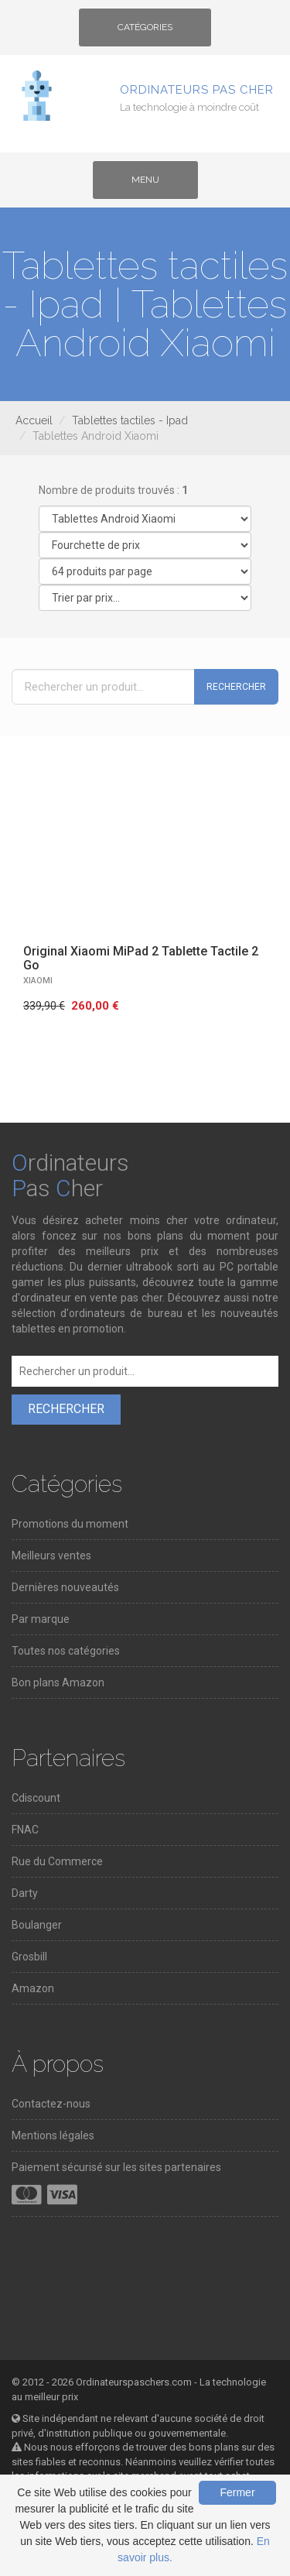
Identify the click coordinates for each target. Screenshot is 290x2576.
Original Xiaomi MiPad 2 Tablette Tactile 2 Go (140, 958)
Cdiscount (36, 1798)
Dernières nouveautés (65, 1587)
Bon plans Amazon (58, 1682)
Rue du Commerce (57, 1861)
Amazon (33, 1988)
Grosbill (29, 1956)
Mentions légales (53, 2135)
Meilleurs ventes (51, 1555)
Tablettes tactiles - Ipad (130, 420)
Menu (158, 185)
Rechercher (236, 686)
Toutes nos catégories (66, 1651)
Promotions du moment (70, 1524)
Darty (25, 1893)
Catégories (144, 32)
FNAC (25, 1829)
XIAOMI (38, 981)
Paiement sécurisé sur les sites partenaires (116, 2167)
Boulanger (37, 1925)
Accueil (34, 420)
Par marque (41, 1619)
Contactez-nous (51, 2104)
